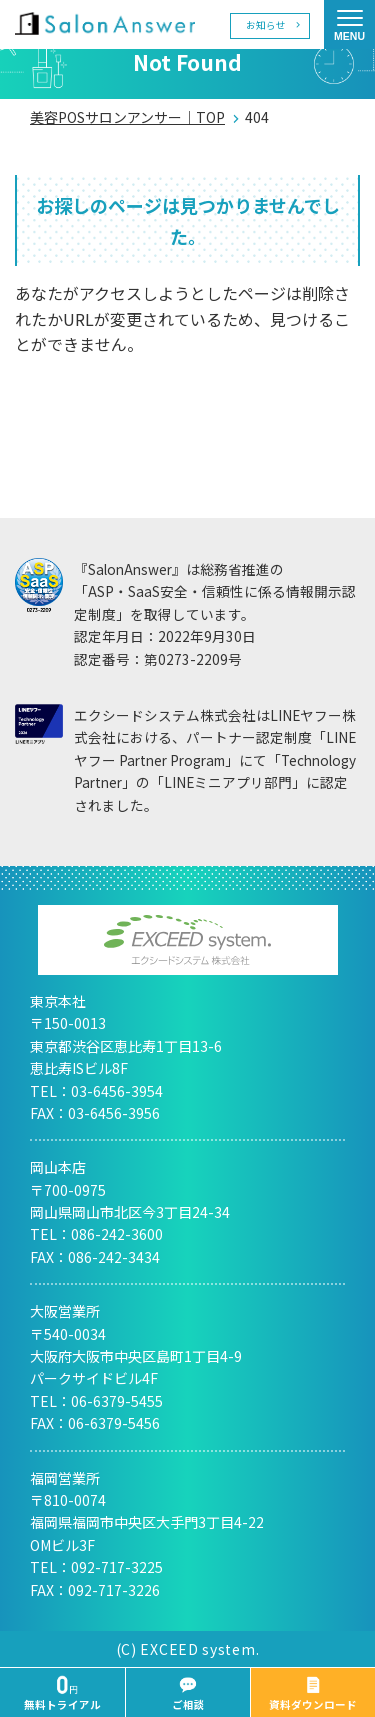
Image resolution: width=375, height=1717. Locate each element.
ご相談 (188, 1693)
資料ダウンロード (313, 1693)
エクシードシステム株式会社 (188, 940)
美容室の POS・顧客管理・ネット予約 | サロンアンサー (105, 23)
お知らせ (266, 25)
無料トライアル (62, 1693)
